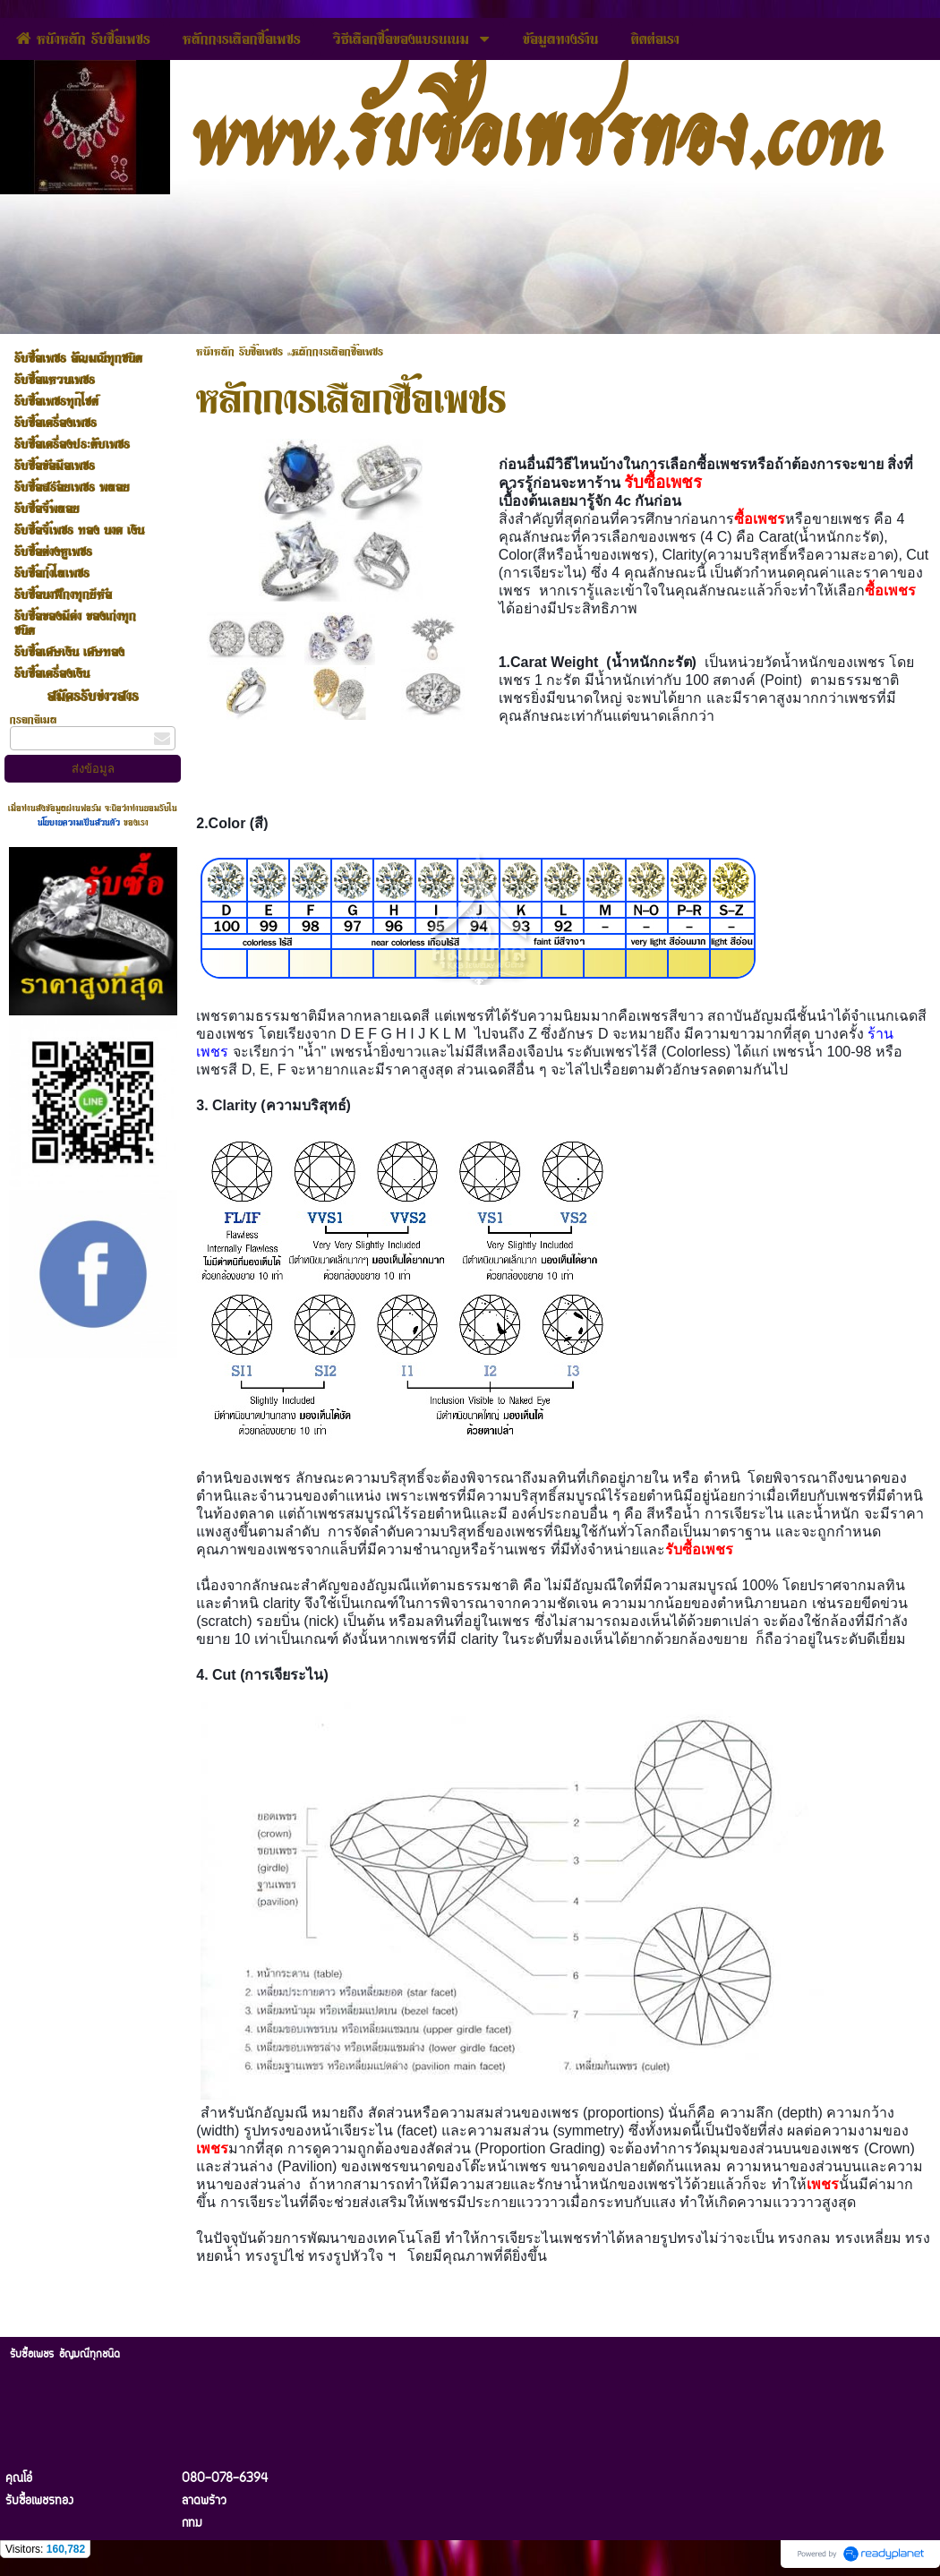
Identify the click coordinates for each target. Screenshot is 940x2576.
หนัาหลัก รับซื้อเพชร (239, 351)
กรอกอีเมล (33, 719)
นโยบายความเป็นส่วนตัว (81, 822)
